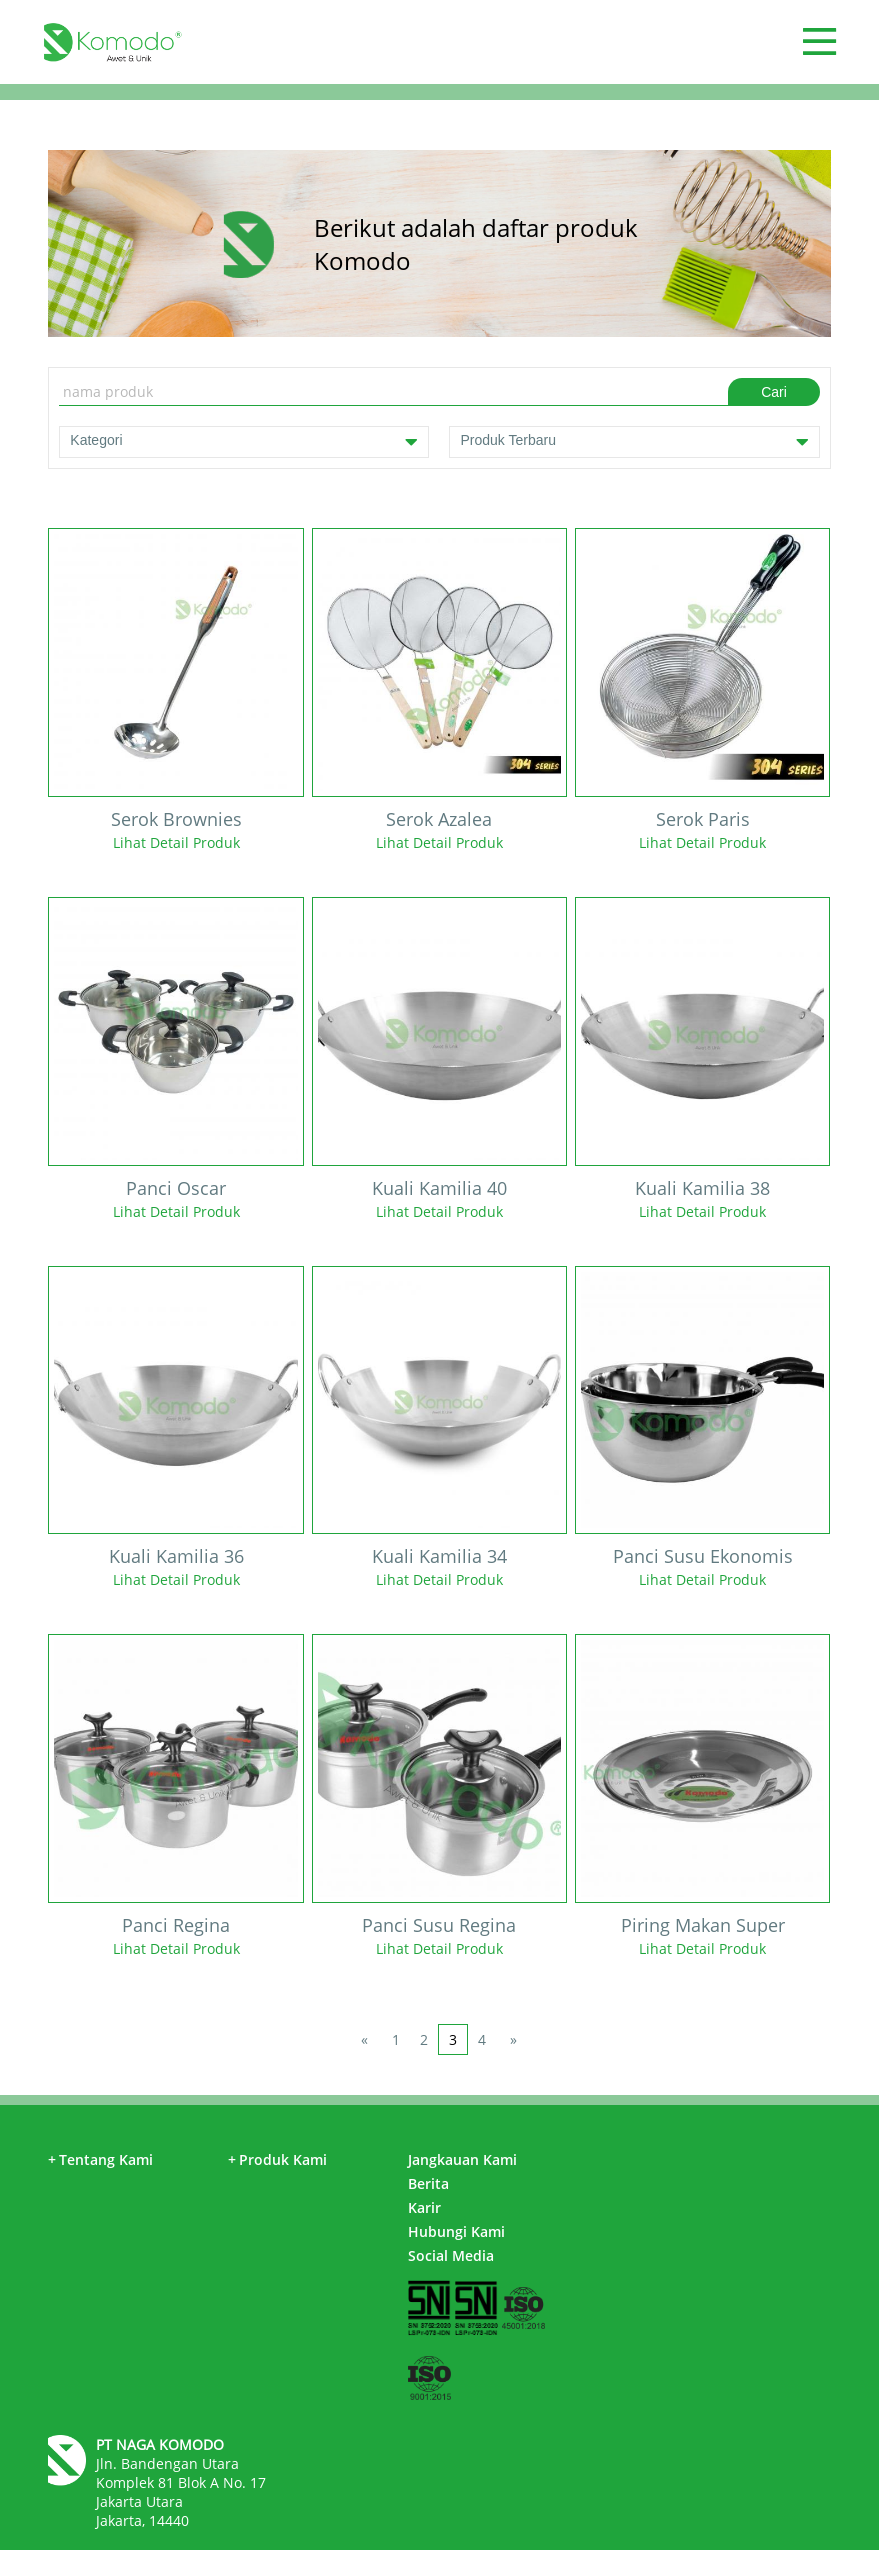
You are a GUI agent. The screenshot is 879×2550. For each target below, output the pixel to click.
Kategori (244, 442)
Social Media (451, 2255)
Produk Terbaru (634, 442)
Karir (424, 2207)
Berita (428, 2183)
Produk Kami (277, 2159)
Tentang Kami (100, 2159)
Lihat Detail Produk (176, 842)
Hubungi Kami (456, 2231)
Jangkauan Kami (462, 2159)
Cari (774, 392)
